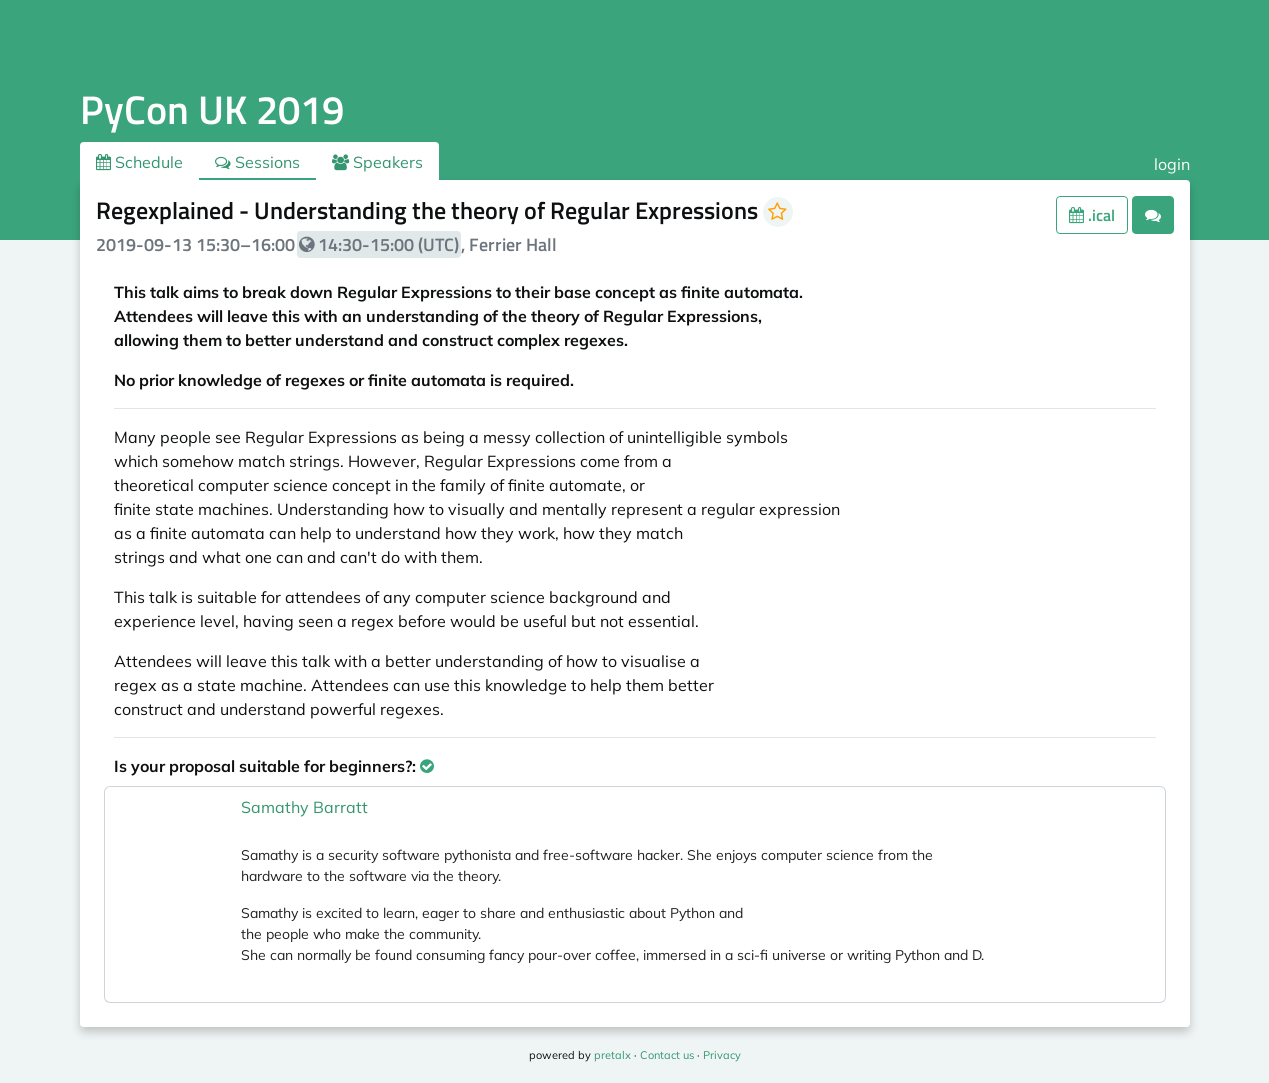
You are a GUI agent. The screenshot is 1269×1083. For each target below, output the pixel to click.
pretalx (612, 1055)
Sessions (257, 162)
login (1172, 164)
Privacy (722, 1055)
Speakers (377, 162)
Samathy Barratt (304, 807)
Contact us (667, 1055)
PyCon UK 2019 (212, 109)
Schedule (139, 162)
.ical (1092, 215)
